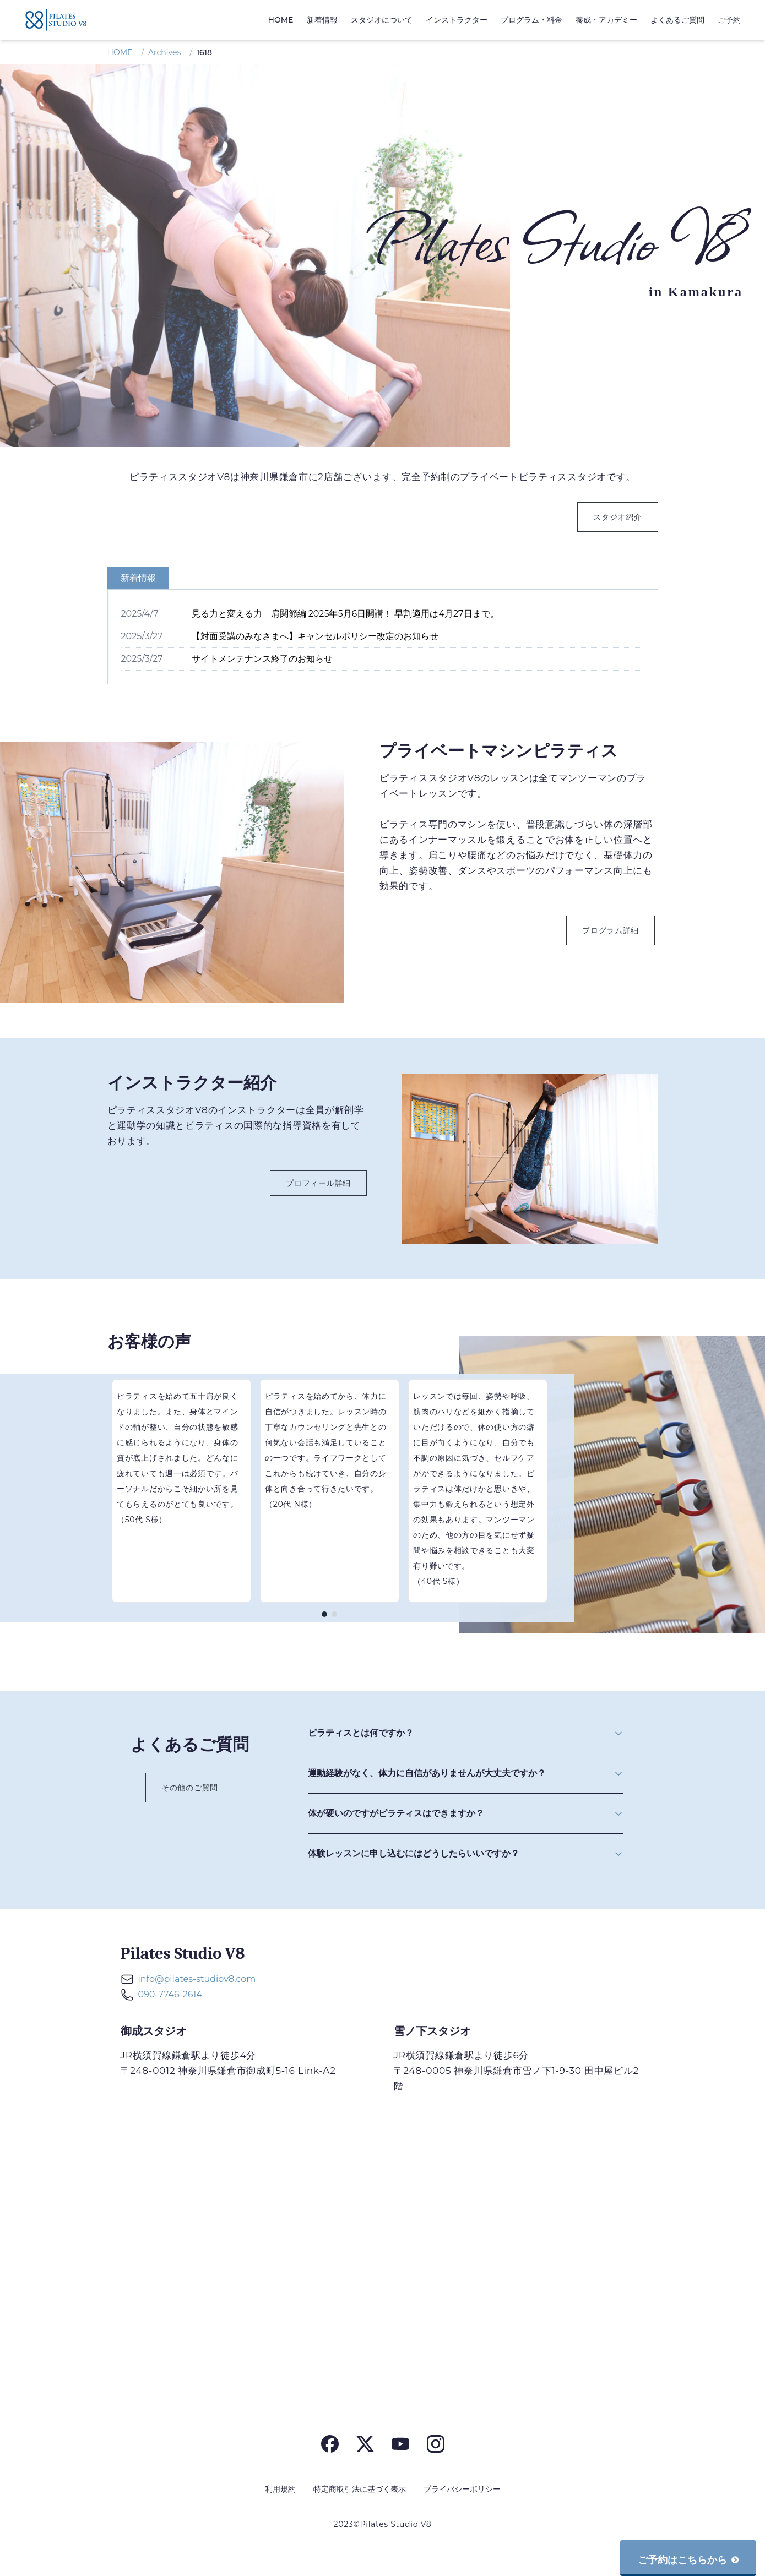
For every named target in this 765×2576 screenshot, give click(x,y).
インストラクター (456, 20)
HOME (281, 20)
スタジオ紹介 (617, 517)
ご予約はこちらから (688, 2560)
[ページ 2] (334, 1614)
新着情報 (322, 20)
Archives (164, 52)
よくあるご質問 (677, 20)
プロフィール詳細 (318, 1183)
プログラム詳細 (610, 930)
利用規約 (280, 2489)
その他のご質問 (189, 1788)
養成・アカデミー (606, 20)
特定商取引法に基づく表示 (359, 2489)
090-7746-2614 (170, 1994)
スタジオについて (382, 20)
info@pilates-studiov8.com (197, 1979)
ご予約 (729, 20)
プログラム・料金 (531, 20)
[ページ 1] (324, 1614)
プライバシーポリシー (462, 2489)
